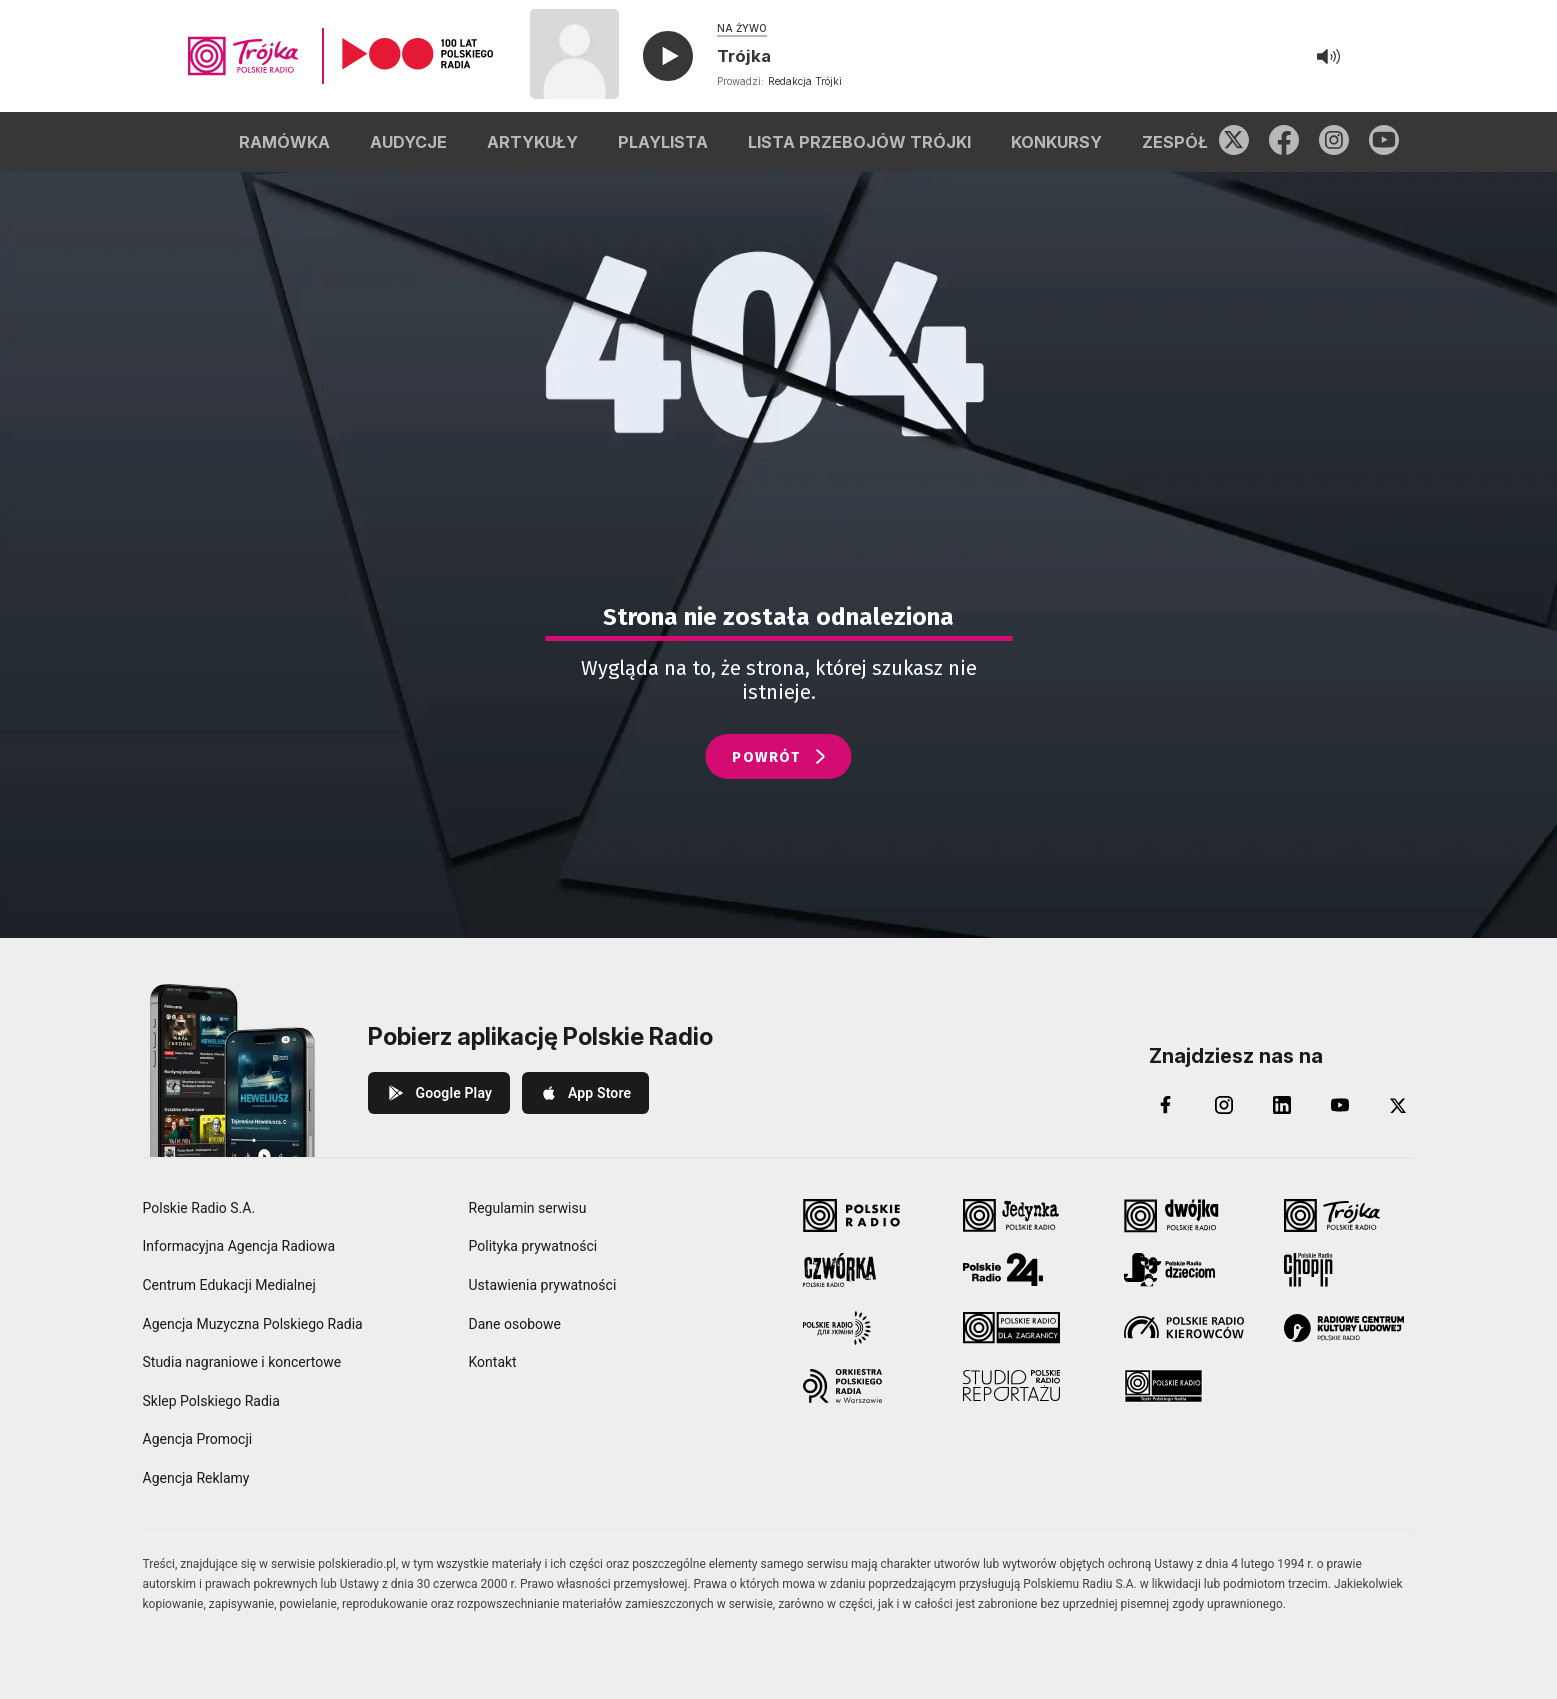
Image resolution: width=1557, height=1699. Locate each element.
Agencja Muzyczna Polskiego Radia (253, 1324)
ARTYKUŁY (532, 142)
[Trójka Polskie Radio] (1349, 1216)
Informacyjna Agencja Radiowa (239, 1246)
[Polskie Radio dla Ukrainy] (868, 1328)
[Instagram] (1224, 1105)
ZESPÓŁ (1175, 142)
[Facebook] (1166, 1105)
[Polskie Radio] (868, 1216)
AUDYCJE (408, 142)
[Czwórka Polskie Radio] (868, 1270)
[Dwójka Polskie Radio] (1189, 1216)
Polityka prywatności (533, 1246)
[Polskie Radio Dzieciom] (1189, 1270)
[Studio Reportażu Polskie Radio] (1028, 1386)
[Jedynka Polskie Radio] (1028, 1216)
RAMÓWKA (284, 142)
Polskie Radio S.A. (199, 1208)
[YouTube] (1340, 1105)
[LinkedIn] (1282, 1105)
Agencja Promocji (198, 1439)
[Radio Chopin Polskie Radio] (1349, 1270)
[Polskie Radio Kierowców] (1189, 1328)
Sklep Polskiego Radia (211, 1401)
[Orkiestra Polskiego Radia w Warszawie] (868, 1386)
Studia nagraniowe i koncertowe (242, 1362)
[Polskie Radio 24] (1028, 1270)
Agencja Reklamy (196, 1478)
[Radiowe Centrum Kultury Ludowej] (1349, 1328)
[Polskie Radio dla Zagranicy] (1028, 1328)
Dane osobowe (515, 1324)
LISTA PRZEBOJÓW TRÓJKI (859, 142)
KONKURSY (1056, 142)
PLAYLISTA (663, 142)
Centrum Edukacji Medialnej (229, 1285)
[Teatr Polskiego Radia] (1189, 1386)
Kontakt (493, 1362)
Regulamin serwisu (528, 1208)
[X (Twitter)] (1398, 1105)
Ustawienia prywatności (543, 1285)
